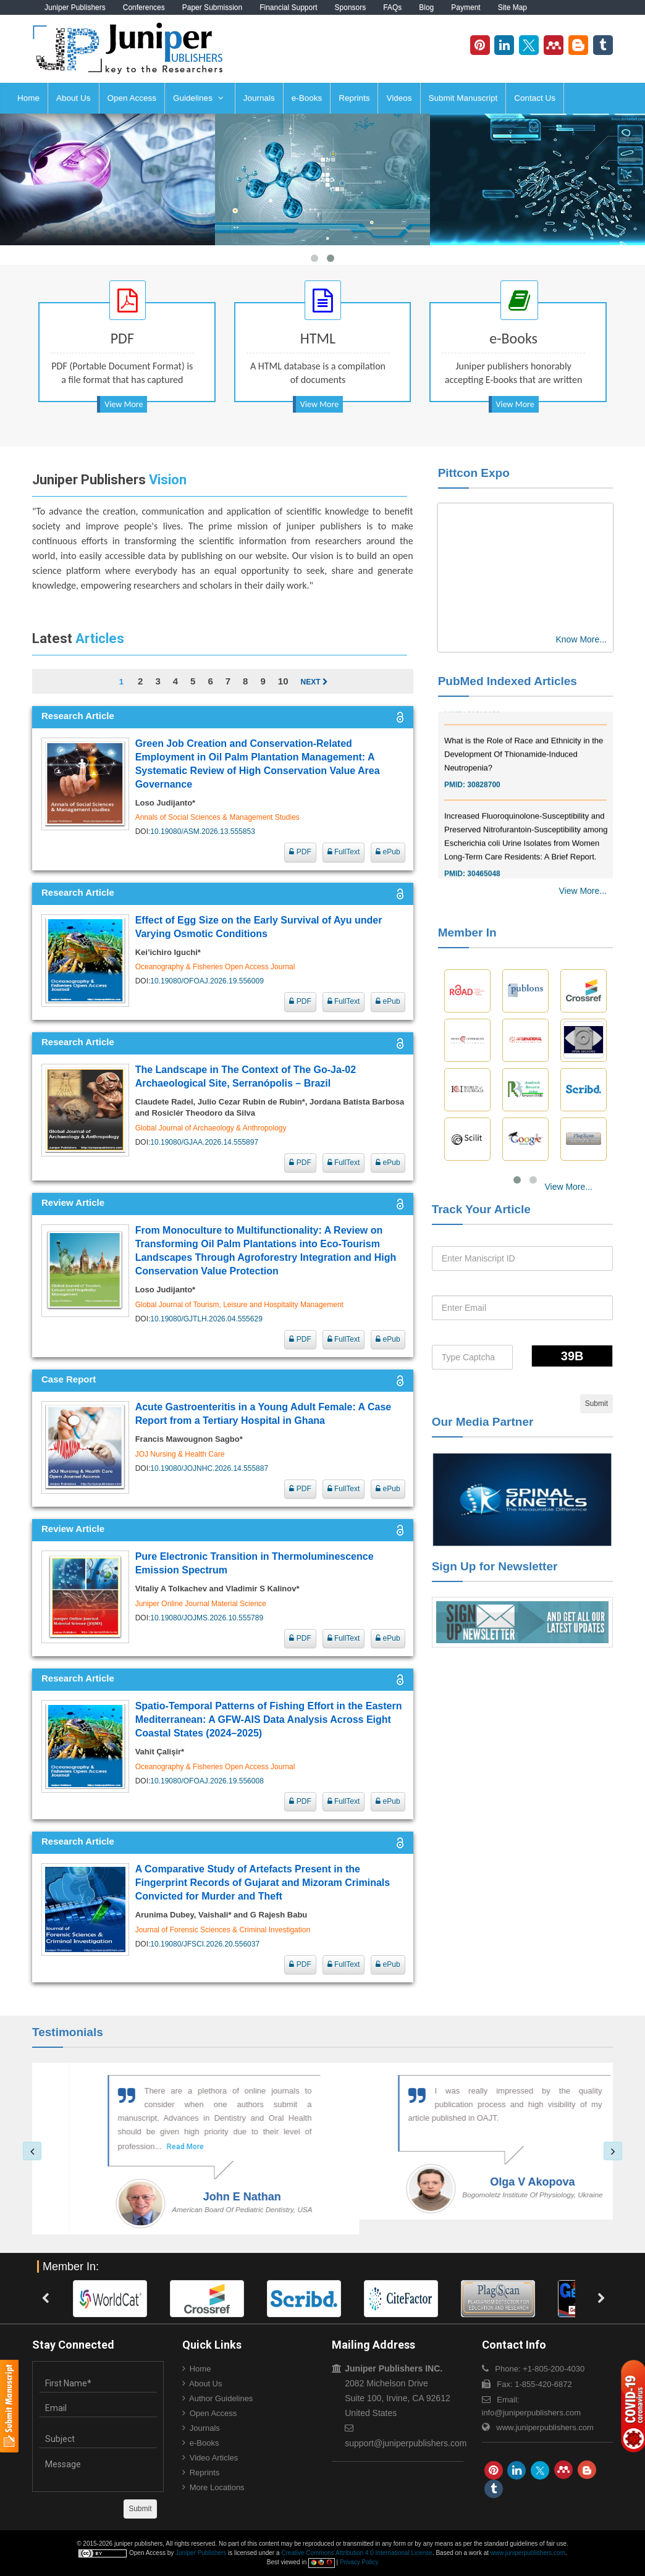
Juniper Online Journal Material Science (200, 1603)
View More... (583, 891)
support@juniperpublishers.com (405, 2443)
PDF (300, 852)
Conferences (144, 7)
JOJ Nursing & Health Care (180, 1454)
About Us (73, 98)
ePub (388, 852)
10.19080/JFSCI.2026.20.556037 (204, 1944)
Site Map (512, 7)
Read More (136, 2146)
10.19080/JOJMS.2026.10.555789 (206, 1618)
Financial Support (288, 7)
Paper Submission (212, 7)
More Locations (217, 2487)
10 (283, 681)
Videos (398, 98)
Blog (426, 7)
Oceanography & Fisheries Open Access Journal (215, 966)
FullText (343, 852)
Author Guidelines (221, 2398)
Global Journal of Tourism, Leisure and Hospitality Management (239, 1304)
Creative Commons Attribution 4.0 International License (356, 2552)
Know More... (581, 639)
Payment (465, 7)
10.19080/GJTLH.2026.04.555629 (206, 1319)
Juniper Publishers (75, 7)
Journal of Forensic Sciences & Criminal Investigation (222, 1930)
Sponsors (350, 7)
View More (123, 404)
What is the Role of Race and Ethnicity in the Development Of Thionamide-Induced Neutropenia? (523, 775)
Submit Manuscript (463, 98)
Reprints (354, 98)
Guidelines (198, 98)
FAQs (392, 7)
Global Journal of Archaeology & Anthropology (211, 1128)
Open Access (132, 98)
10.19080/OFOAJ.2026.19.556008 (206, 1781)
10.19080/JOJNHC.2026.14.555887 (209, 1468)
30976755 (483, 730)
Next (313, 682)
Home (28, 98)
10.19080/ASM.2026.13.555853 (202, 831)
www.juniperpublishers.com (545, 2427)
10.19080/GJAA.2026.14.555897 (204, 1142)
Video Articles (214, 2457)
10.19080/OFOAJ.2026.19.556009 (206, 981)
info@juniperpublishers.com (531, 2412)
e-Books (307, 98)
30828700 (483, 806)
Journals (259, 98)
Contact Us (534, 98)
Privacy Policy (359, 2562)
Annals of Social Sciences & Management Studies (217, 817)
